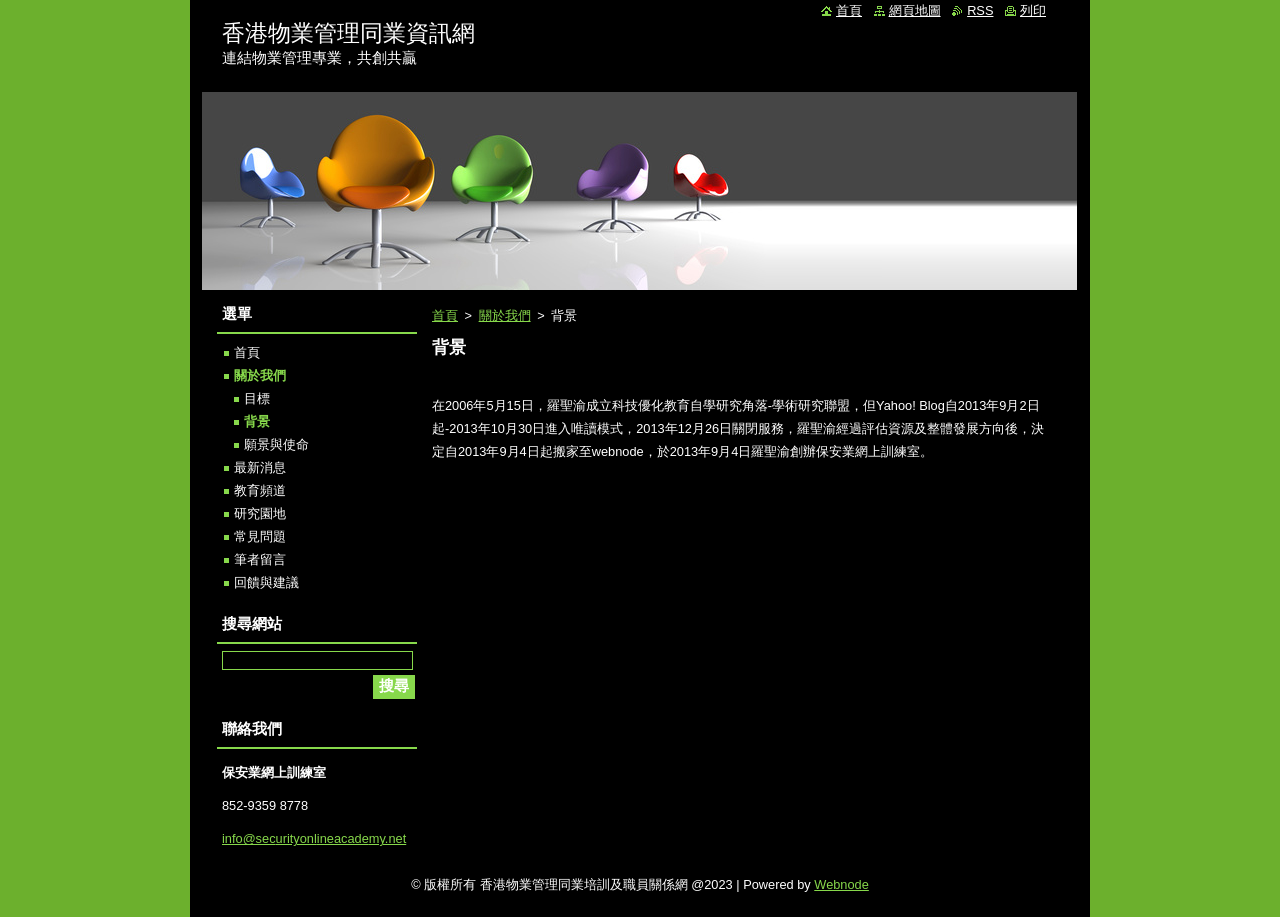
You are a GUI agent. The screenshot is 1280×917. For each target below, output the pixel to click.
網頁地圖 (915, 10)
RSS (980, 10)
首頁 (445, 315)
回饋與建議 (266, 582)
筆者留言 (260, 559)
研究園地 (260, 513)
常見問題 (260, 536)
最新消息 (260, 467)
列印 (1033, 10)
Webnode (841, 884)
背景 (257, 421)
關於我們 (505, 315)
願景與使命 (276, 444)
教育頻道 (260, 490)
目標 (257, 398)
